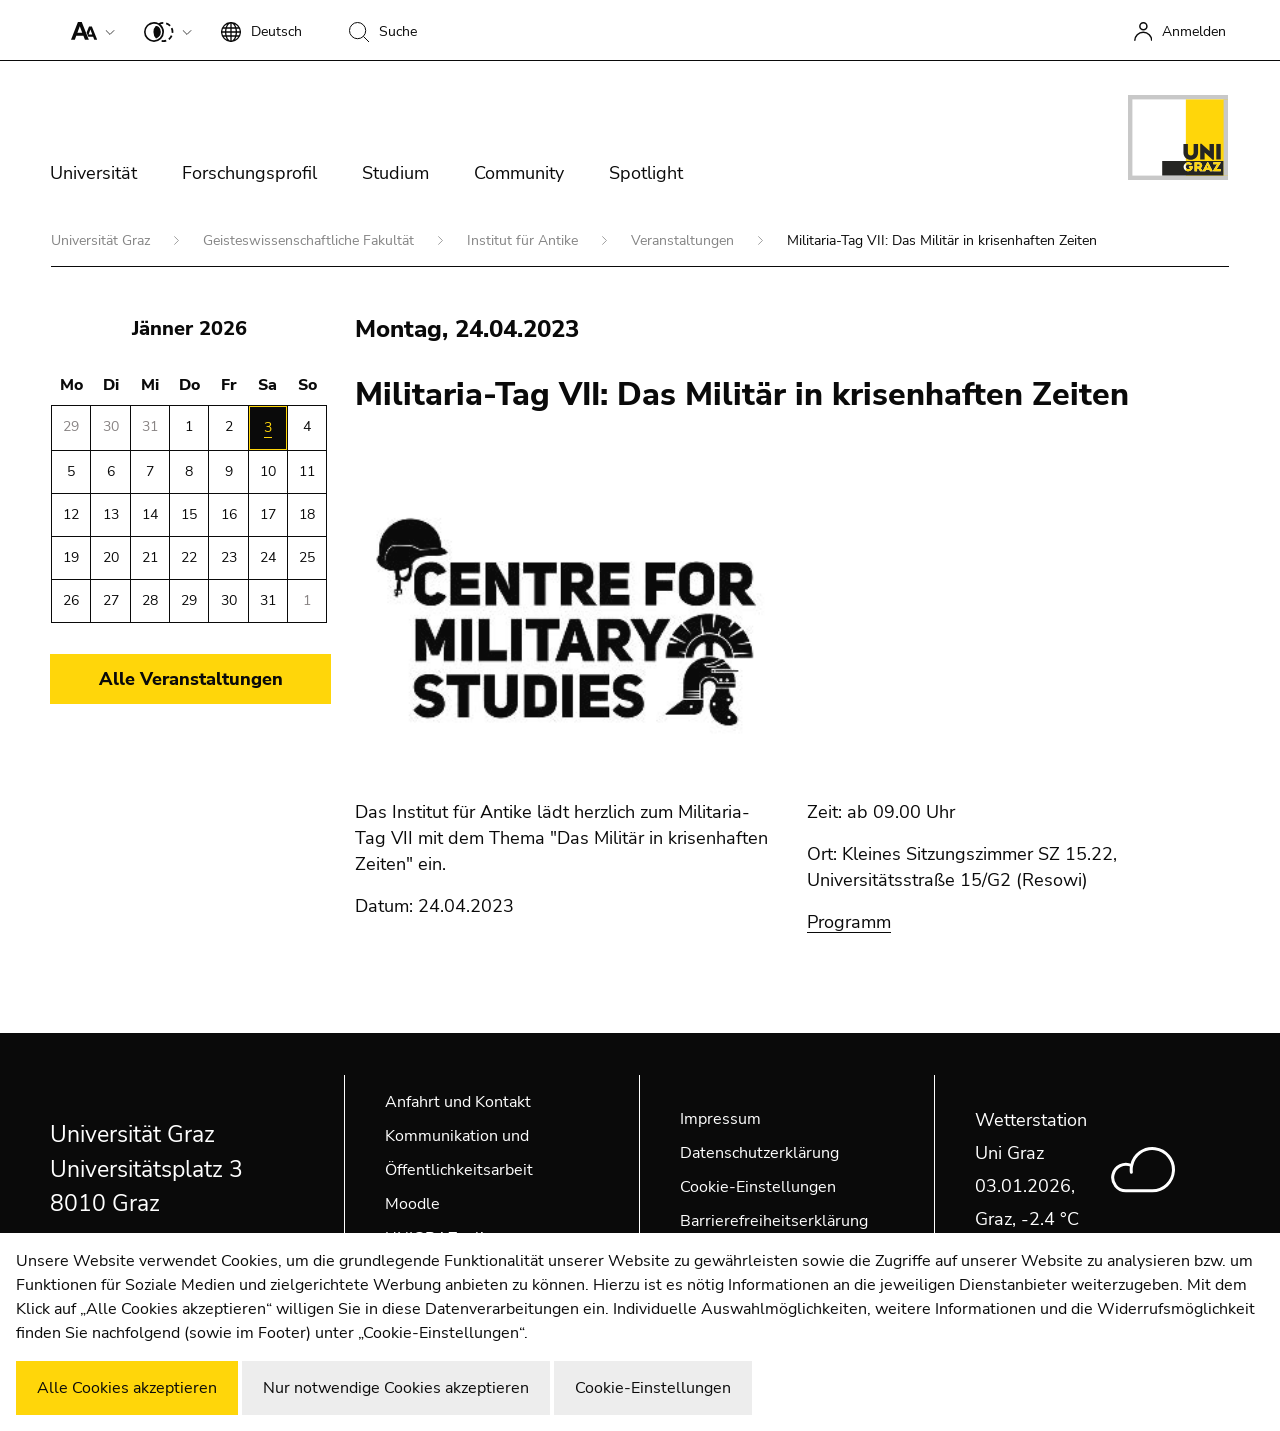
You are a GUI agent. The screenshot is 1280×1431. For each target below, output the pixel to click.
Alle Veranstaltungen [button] (191, 679)
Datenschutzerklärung (759, 1153)
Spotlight (646, 173)
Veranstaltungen (684, 240)
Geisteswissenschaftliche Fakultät (310, 240)
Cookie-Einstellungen (758, 1187)
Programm (849, 922)
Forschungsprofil (249, 173)
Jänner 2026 (189, 328)
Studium (395, 173)
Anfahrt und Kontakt (458, 1102)
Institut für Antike (524, 240)
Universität (93, 173)
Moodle (412, 1204)
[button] (88, 30)
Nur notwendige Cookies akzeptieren (396, 1388)
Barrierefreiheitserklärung (774, 1221)
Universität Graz (102, 240)
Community (519, 173)
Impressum (720, 1119)
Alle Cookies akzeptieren (127, 1388)
